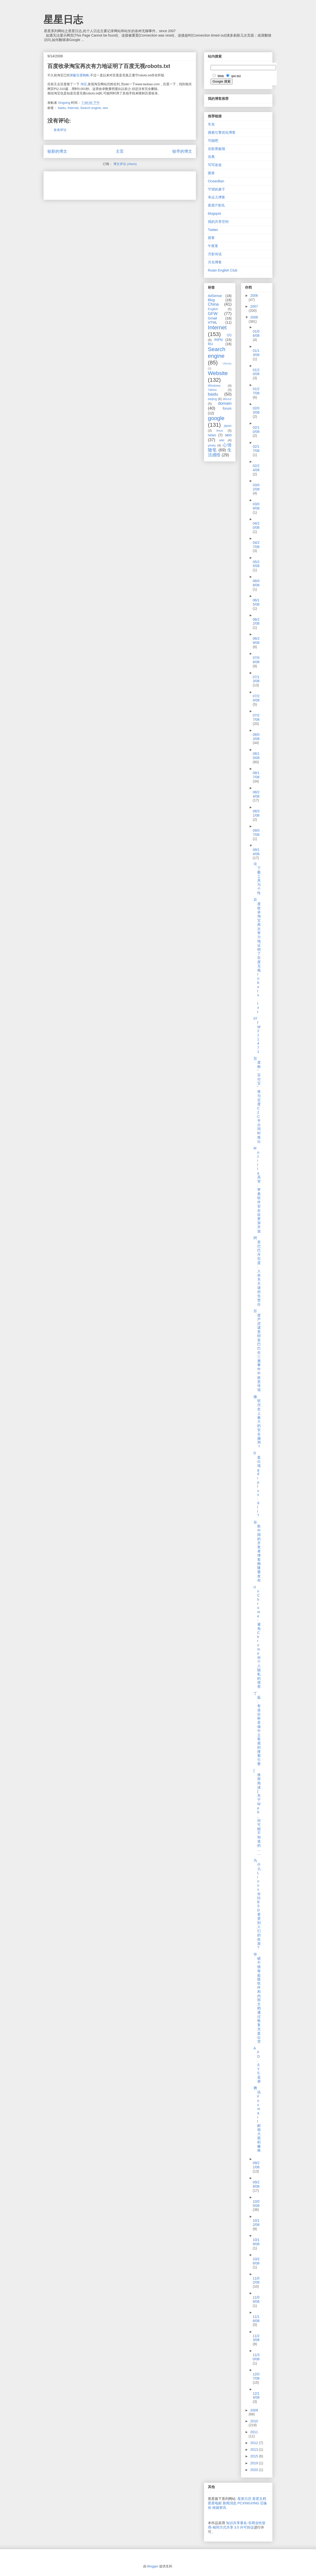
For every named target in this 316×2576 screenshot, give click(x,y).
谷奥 (211, 157)
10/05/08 (256, 2203)
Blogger (152, 2566)
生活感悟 (220, 452)
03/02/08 (256, 487)
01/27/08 (256, 391)
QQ (229, 335)
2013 (254, 2449)
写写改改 (215, 165)
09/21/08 (256, 2165)
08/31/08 (256, 813)
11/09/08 (256, 2299)
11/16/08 (256, 2319)
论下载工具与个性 (257, 878)
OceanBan (216, 181)
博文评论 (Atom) (125, 164)
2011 (254, 2432)
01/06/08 (256, 333)
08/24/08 (256, 794)
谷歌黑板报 (216, 149)
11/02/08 (256, 2280)
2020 (254, 2470)
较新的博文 (57, 151)
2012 (254, 2443)
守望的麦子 (216, 189)
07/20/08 (256, 698)
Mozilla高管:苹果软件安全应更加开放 (257, 1189)
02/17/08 (256, 448)
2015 (254, 2456)
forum (227, 408)
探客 (211, 238)
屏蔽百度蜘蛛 (79, 75)
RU (210, 344)
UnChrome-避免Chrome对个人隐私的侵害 (257, 1637)
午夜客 (213, 246)
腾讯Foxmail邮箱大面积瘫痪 (257, 2119)
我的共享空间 (218, 222)
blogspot (214, 213)
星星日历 (244, 2499)
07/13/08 (256, 679)
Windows (214, 385)
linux (220, 430)
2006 (254, 295)
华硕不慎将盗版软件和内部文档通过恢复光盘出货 (257, 1998)
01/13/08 (256, 353)
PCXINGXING (248, 2503)
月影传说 (215, 254)
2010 (254, 2421)
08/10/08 (256, 756)
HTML (212, 322)
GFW (212, 313)
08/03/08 (256, 737)
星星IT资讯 (216, 205)
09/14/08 (256, 852)
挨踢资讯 (219, 2508)
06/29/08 (256, 640)
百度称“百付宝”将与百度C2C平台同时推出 (257, 1099)
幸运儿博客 (216, 197)
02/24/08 (256, 468)
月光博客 (215, 262)
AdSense (215, 296)
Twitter (213, 230)
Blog (211, 300)
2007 (254, 306)
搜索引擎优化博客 (222, 132)
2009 (254, 2410)
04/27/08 (256, 545)
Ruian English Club (222, 270)
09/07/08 (256, 832)
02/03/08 (256, 410)
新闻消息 (230, 2503)
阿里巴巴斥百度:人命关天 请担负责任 (257, 1271)
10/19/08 (256, 2242)
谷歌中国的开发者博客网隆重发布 (257, 1551)
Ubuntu (227, 363)
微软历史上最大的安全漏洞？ (257, 1422)
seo (105, 108)
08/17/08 (256, 775)
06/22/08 (256, 621)
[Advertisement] (105, 183)
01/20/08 (256, 372)
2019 (254, 2463)
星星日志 (63, 19)
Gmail (212, 318)
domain (225, 403)
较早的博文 (182, 151)
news (212, 435)
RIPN (218, 340)
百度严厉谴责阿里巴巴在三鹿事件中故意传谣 (257, 1350)
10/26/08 (256, 2261)
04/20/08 (256, 525)
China (213, 304)
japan (228, 425)
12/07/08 (256, 2376)
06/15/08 (256, 602)
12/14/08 (256, 2395)
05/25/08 (256, 564)
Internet (73, 108)
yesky (212, 445)
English (213, 309)
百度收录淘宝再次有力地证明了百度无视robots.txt (257, 956)
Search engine (90, 108)
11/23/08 (256, 2338)
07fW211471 (257, 1035)
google (216, 418)
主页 (120, 151)
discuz (227, 399)
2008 (254, 317)
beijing (212, 399)
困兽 (211, 173)
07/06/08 (256, 660)
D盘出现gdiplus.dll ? (257, 1484)
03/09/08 (256, 506)
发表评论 (60, 130)
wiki (221, 440)
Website (218, 373)
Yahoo (212, 390)
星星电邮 (215, 2503)
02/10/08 (256, 429)
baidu (62, 108)
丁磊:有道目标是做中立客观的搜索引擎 (257, 1728)
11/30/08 (256, 2357)
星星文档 (259, 2499)
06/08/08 (256, 583)
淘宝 (83, 84)
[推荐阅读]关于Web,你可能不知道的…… (257, 1812)
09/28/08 (256, 2184)
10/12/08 (256, 2222)
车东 (211, 124)
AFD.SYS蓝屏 (257, 2064)
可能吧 (213, 141)
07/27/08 (256, 717)
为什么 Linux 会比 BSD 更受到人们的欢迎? (257, 1904)
